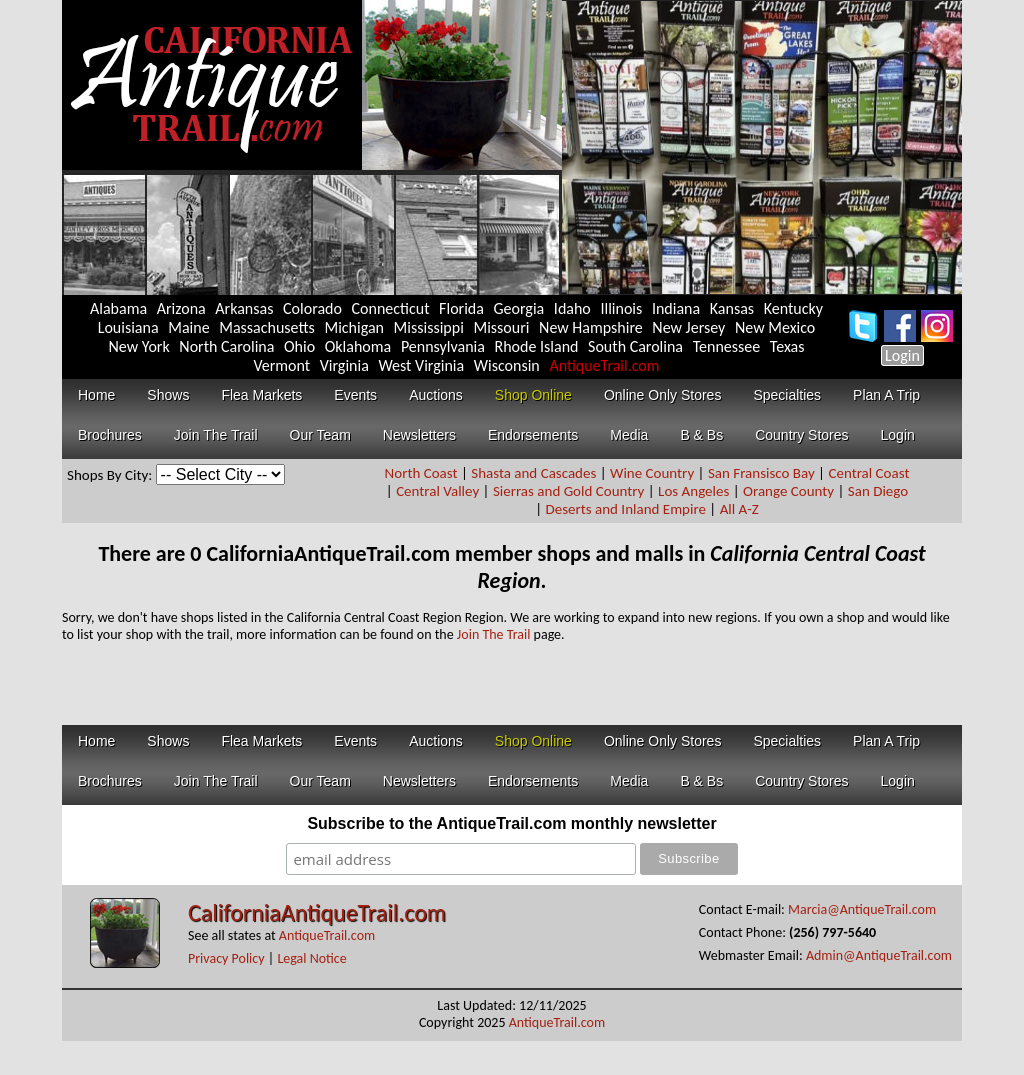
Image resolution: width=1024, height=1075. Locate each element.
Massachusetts (267, 327)
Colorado (312, 308)
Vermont (281, 365)
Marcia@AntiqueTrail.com (862, 909)
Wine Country (652, 473)
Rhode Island (537, 346)
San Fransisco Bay (761, 473)
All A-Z (739, 509)
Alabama (118, 308)
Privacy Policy (226, 958)
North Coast (421, 473)
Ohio (299, 346)
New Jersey (688, 327)
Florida (461, 308)
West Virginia (421, 365)
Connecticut (391, 308)
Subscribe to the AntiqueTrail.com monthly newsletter (511, 823)
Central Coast (868, 473)
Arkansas (244, 308)
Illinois (621, 308)
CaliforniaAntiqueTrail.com (317, 912)
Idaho (572, 308)
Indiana (676, 308)
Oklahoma (358, 346)
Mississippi (429, 327)
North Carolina (226, 346)
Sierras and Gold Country (568, 491)
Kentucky (793, 308)
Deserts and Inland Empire (626, 509)
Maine (188, 327)
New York (139, 346)
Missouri (501, 327)
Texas (787, 346)
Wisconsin (507, 365)
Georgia (519, 308)
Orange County (788, 491)
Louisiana (128, 327)
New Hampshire (591, 327)
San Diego (878, 491)
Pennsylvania (443, 346)
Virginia (344, 365)
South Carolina (635, 346)
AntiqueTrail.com (604, 365)
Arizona (181, 308)
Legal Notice (311, 958)
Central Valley (437, 491)
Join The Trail (494, 634)
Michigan (354, 327)
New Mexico (775, 327)
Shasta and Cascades (533, 473)
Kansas (732, 308)
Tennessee (727, 346)
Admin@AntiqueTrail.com (879, 955)
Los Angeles (693, 491)
